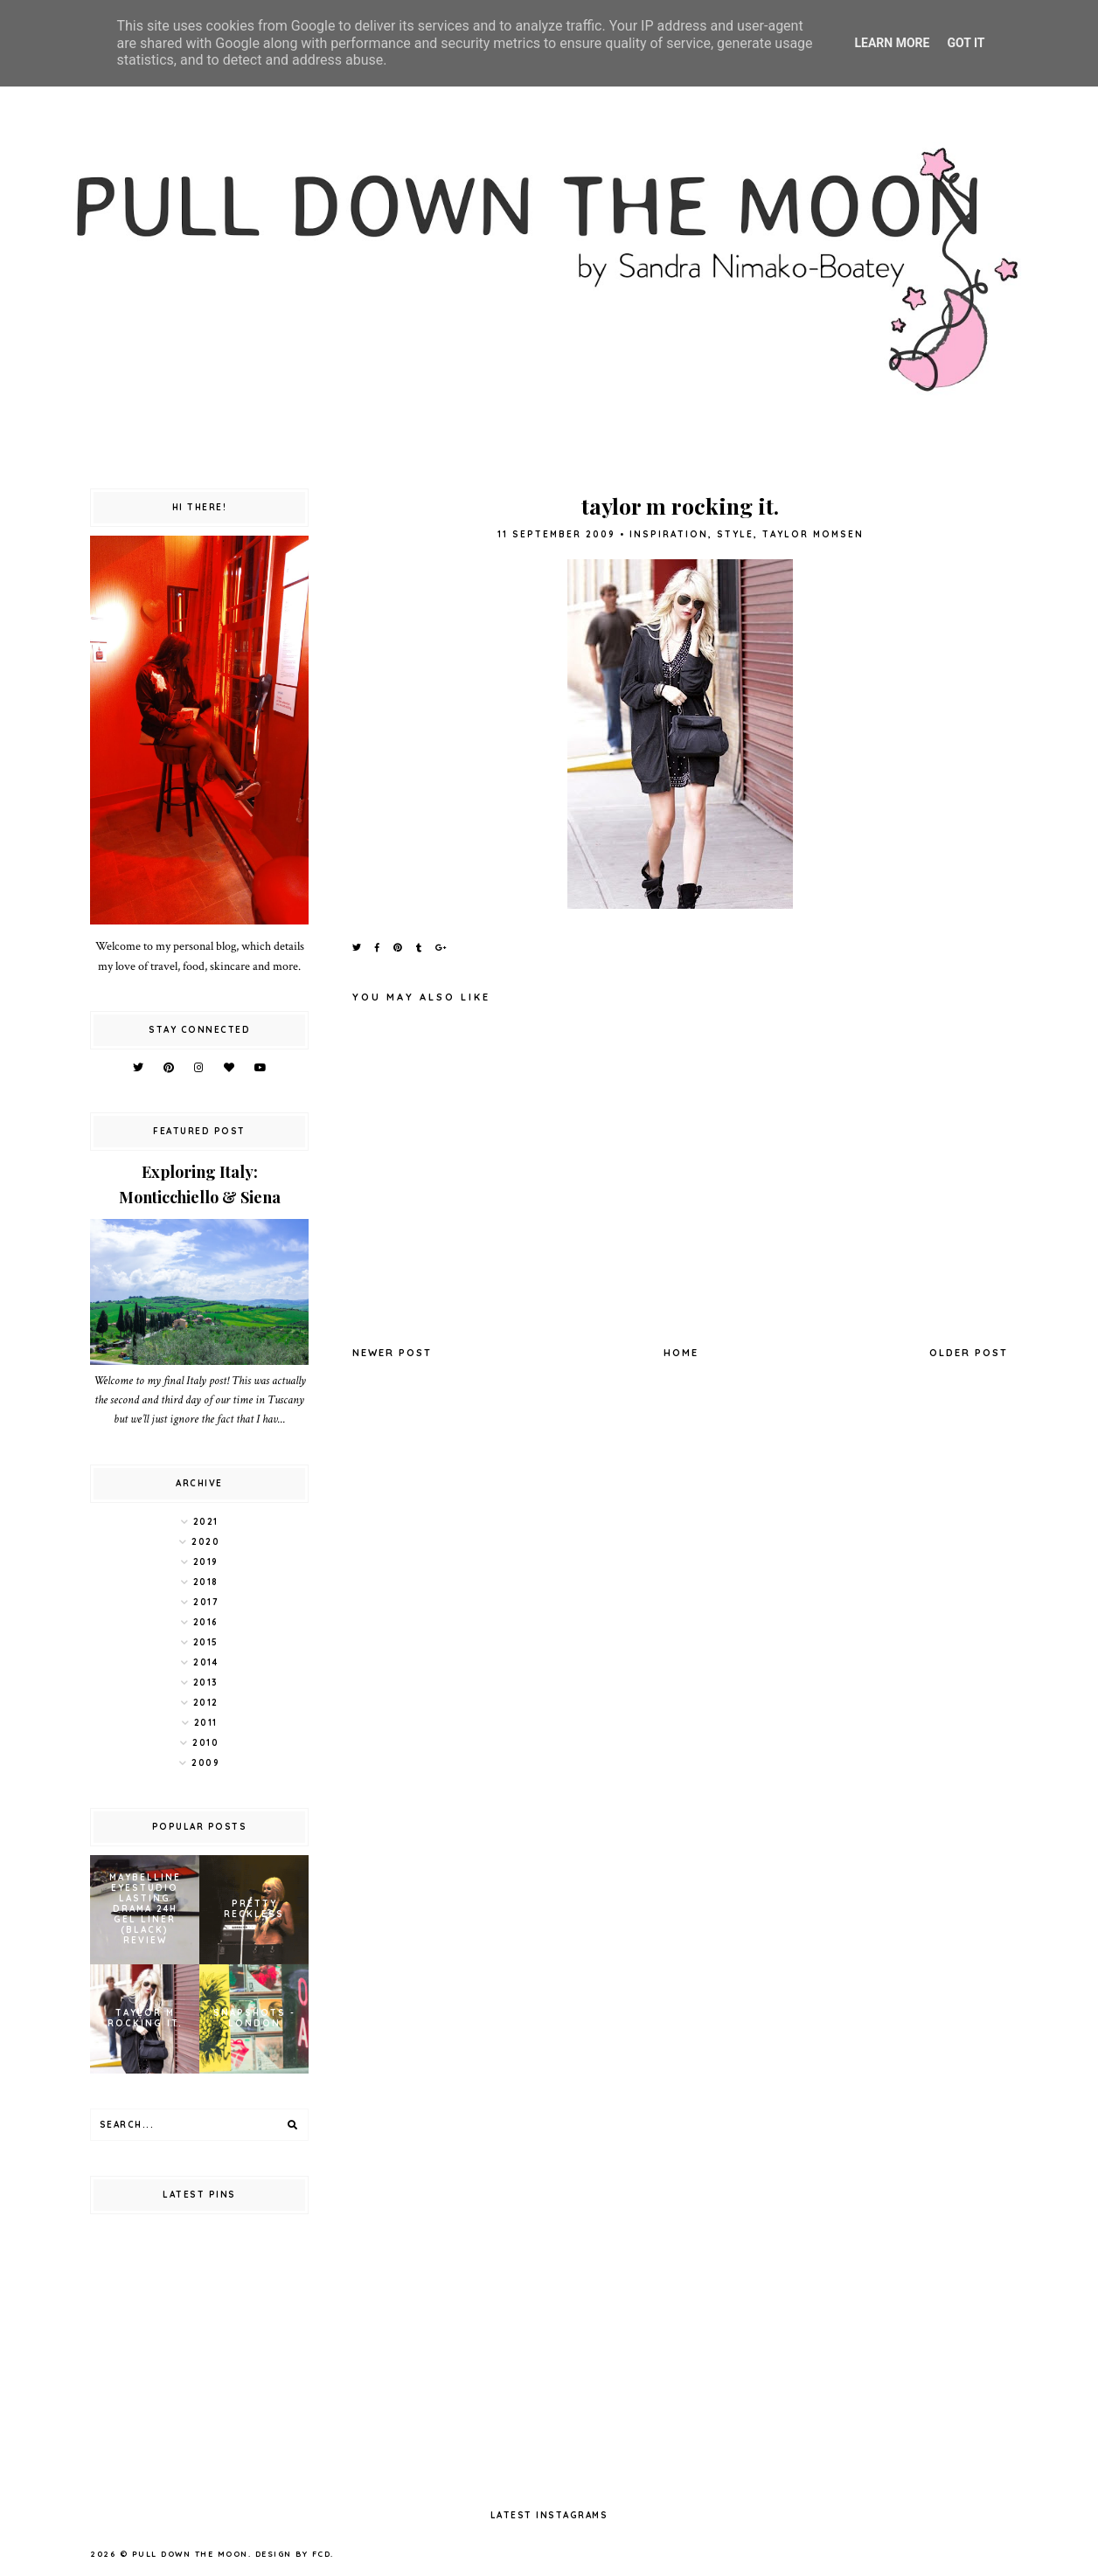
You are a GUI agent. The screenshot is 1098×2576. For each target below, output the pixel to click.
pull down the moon (190, 2554)
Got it (965, 43)
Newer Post (392, 1353)
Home (681, 1353)
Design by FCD (293, 2554)
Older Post (968, 1353)
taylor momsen (813, 534)
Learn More (891, 43)
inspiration (668, 534)
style (735, 534)
